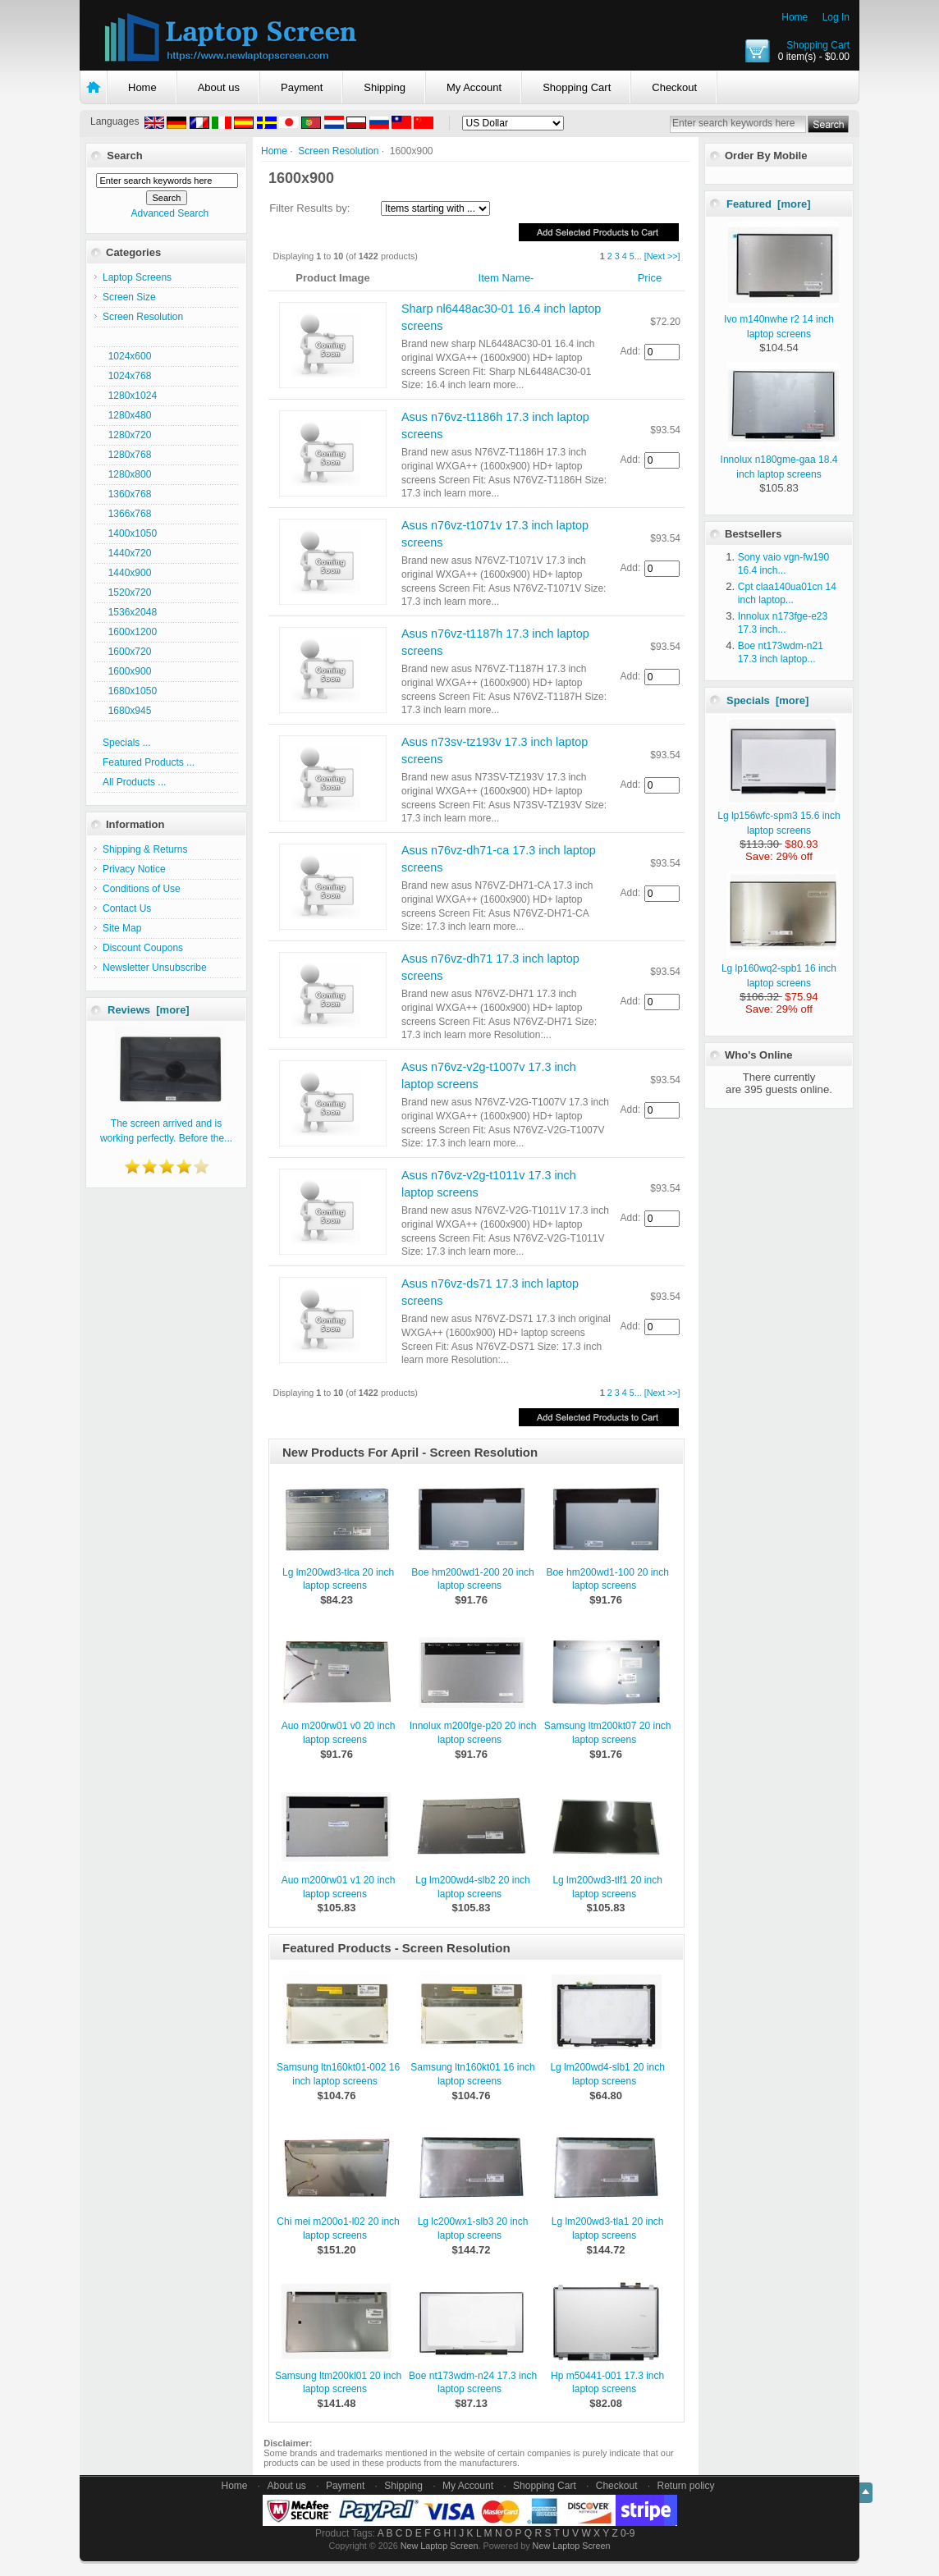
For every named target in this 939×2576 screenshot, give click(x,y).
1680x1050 (130, 691)
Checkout (674, 87)
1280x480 (127, 415)
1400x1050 (130, 533)
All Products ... (134, 782)
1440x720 (127, 553)
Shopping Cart (818, 45)
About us (219, 87)
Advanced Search (169, 213)
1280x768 (127, 454)
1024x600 (127, 356)
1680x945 (127, 710)
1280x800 (127, 474)
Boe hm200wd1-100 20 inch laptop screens (607, 1579)
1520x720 (127, 592)
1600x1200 (130, 632)
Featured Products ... (149, 762)
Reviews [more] (149, 1010)
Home (794, 17)
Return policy (686, 2485)
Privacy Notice (134, 869)
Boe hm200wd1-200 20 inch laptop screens (472, 1579)
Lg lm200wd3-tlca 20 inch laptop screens (338, 1579)
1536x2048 (130, 612)
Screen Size (129, 297)
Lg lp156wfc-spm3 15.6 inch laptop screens (778, 815)
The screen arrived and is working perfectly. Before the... (166, 1123)
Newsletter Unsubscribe (155, 967)
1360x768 (127, 494)
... (638, 256)
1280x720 (127, 435)
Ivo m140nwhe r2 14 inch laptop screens (781, 319)
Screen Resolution (338, 151)
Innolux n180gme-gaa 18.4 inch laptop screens (780, 459)
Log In (836, 17)
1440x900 (127, 573)
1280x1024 (130, 395)
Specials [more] (767, 700)
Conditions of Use (142, 889)
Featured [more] (768, 204)
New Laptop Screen (440, 2546)
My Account (474, 87)
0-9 (627, 2533)
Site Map (122, 928)
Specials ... (127, 742)
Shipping (384, 87)
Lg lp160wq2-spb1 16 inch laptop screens (780, 968)
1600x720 (127, 651)
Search (124, 155)
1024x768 (127, 376)
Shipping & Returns (145, 849)
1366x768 (127, 513)
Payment (302, 87)
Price (650, 278)
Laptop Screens (137, 277)
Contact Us (127, 908)
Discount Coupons (143, 948)
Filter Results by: (309, 208)
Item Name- (506, 278)
